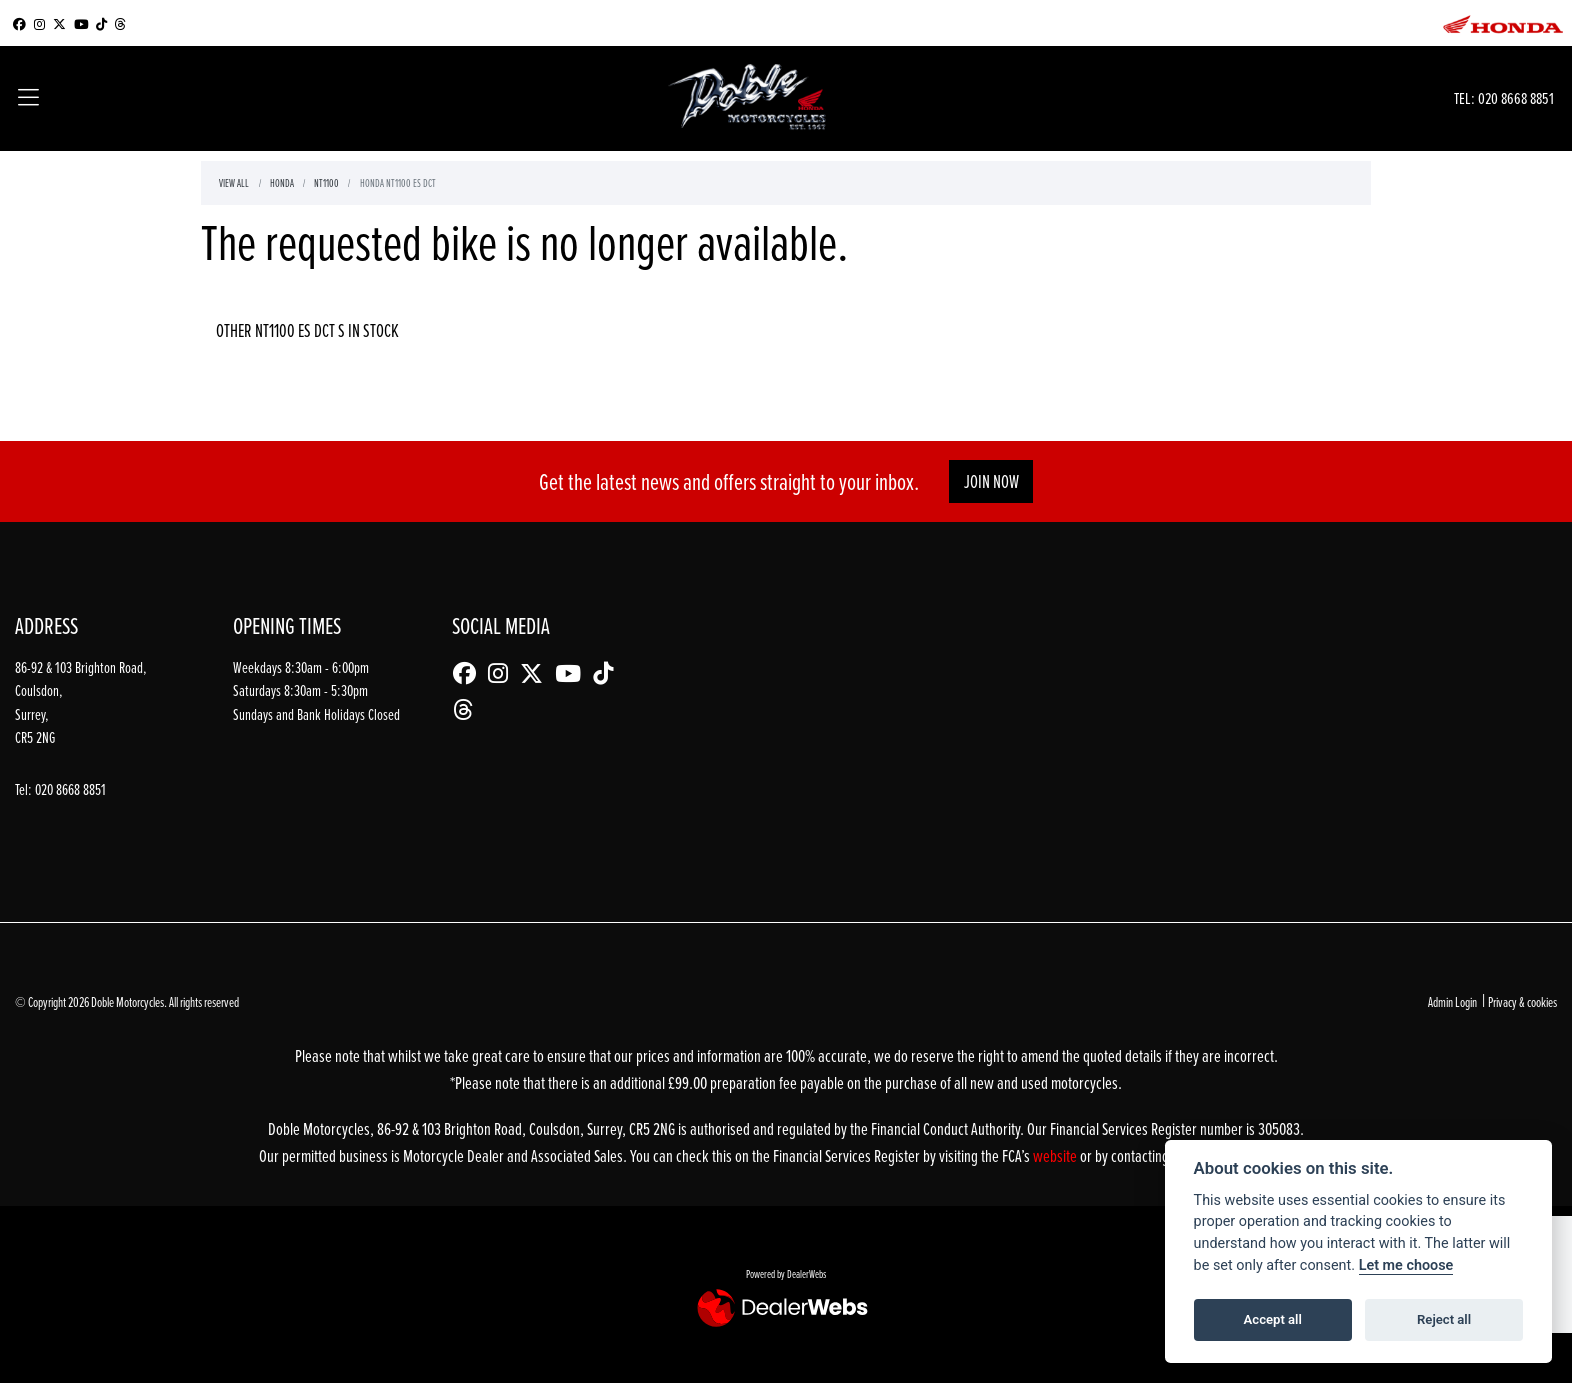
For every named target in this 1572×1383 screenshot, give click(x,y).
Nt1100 (326, 182)
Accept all (1273, 1319)
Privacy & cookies (1522, 1001)
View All (234, 182)
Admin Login (1452, 1001)
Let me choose (1406, 1265)
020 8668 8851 (1516, 97)
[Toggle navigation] (28, 99)
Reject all (1444, 1319)
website (1056, 1155)
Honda (282, 182)
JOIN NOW (991, 481)
